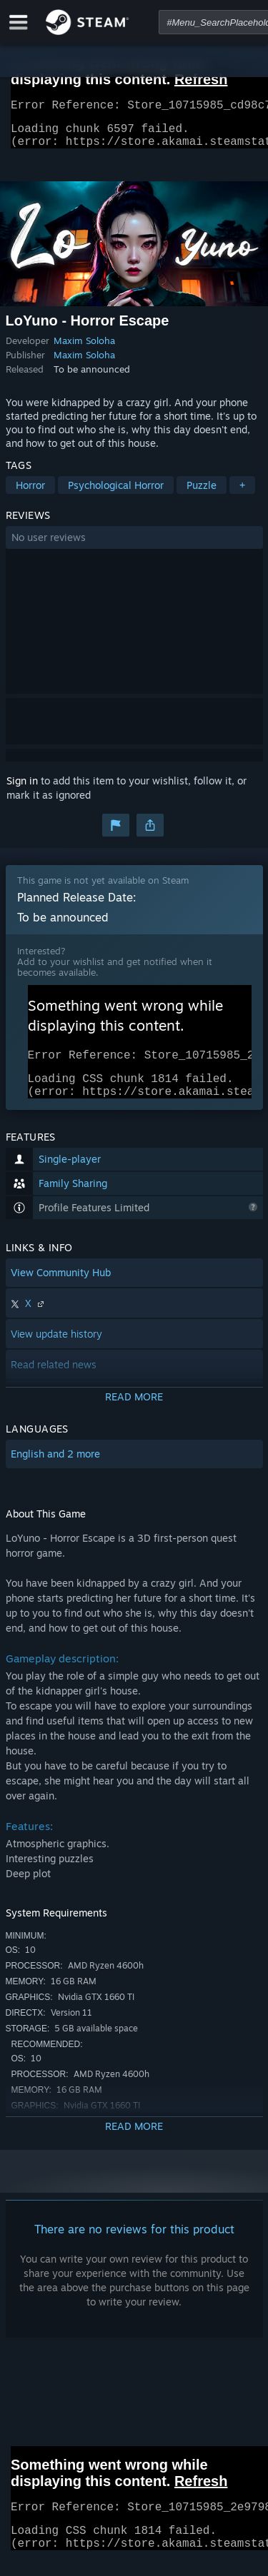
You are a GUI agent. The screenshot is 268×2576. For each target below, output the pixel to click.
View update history (56, 1351)
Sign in (22, 789)
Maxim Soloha (84, 349)
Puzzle (202, 494)
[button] (134, 546)
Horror (30, 494)
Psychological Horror (116, 494)
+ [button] (242, 494)
